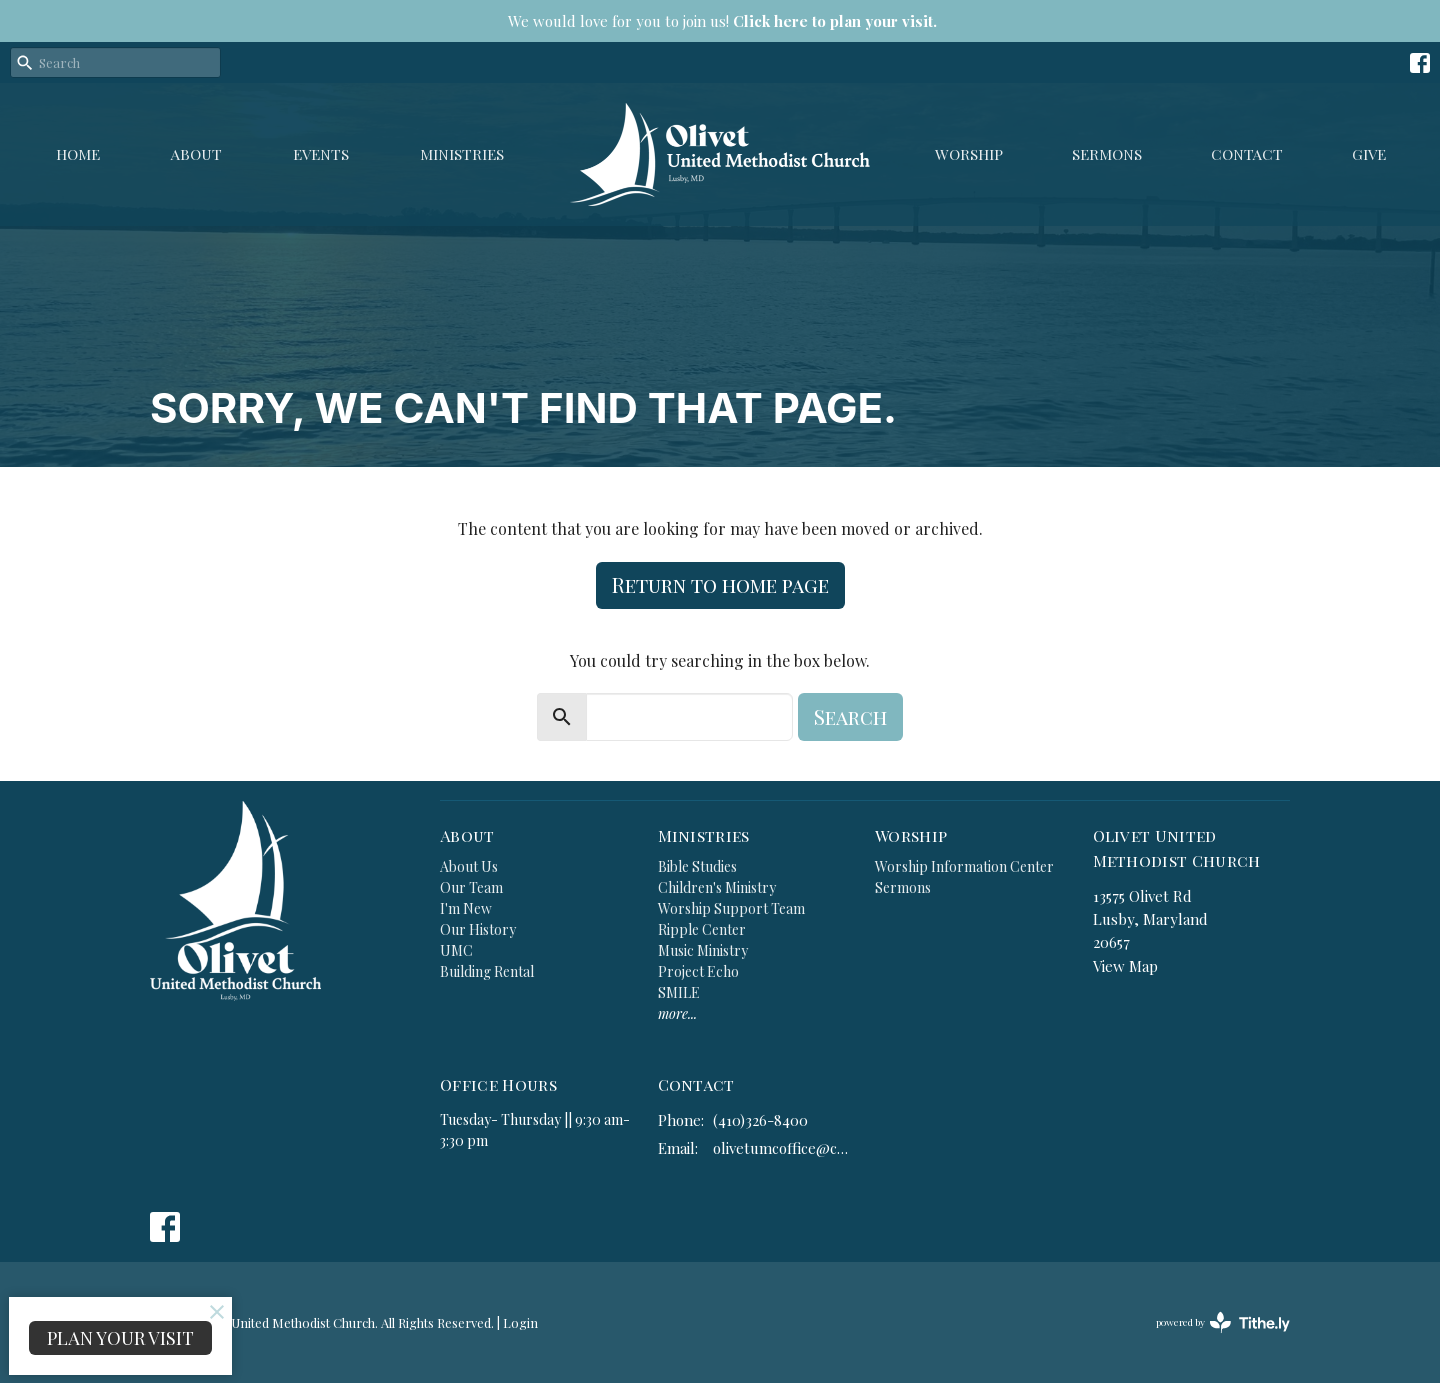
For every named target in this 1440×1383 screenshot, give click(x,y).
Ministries (462, 154)
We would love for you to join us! (722, 21)
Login (520, 1322)
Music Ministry (703, 950)
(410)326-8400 (760, 1120)
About (196, 154)
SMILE (679, 992)
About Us (469, 866)
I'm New (466, 908)
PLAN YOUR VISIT (120, 1338)
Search (850, 716)
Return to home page (720, 584)
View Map (1125, 966)
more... (677, 1013)
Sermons (1107, 154)
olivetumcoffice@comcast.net (784, 1148)
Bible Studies (697, 866)
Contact (1247, 154)
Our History (478, 929)
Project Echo (698, 971)
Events (321, 154)
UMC (456, 950)
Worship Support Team (731, 908)
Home (78, 154)
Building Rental (487, 971)
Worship (969, 154)
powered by (1223, 1322)
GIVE (1369, 154)
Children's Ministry (717, 887)
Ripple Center (702, 929)
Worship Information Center (964, 866)
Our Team (471, 887)
